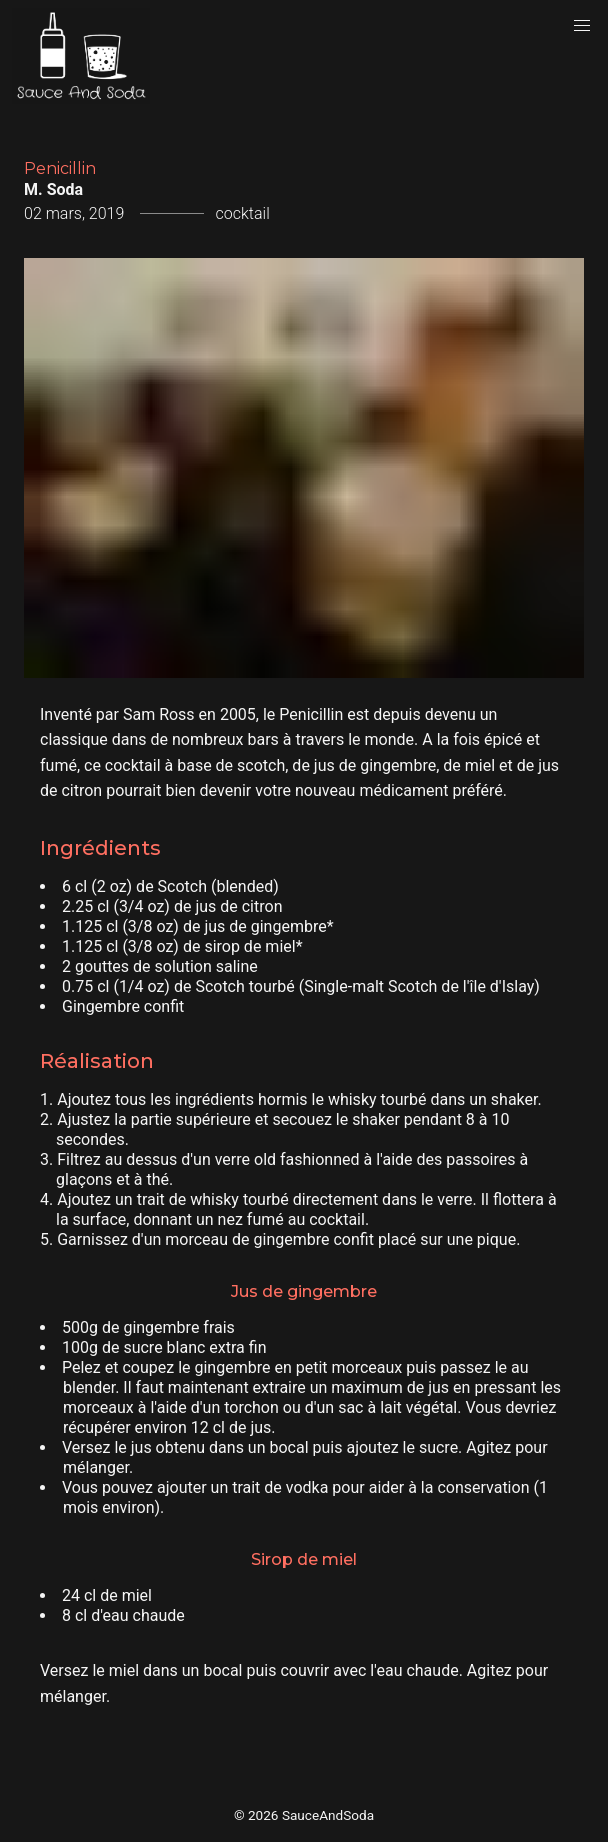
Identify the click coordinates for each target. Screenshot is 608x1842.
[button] (582, 26)
